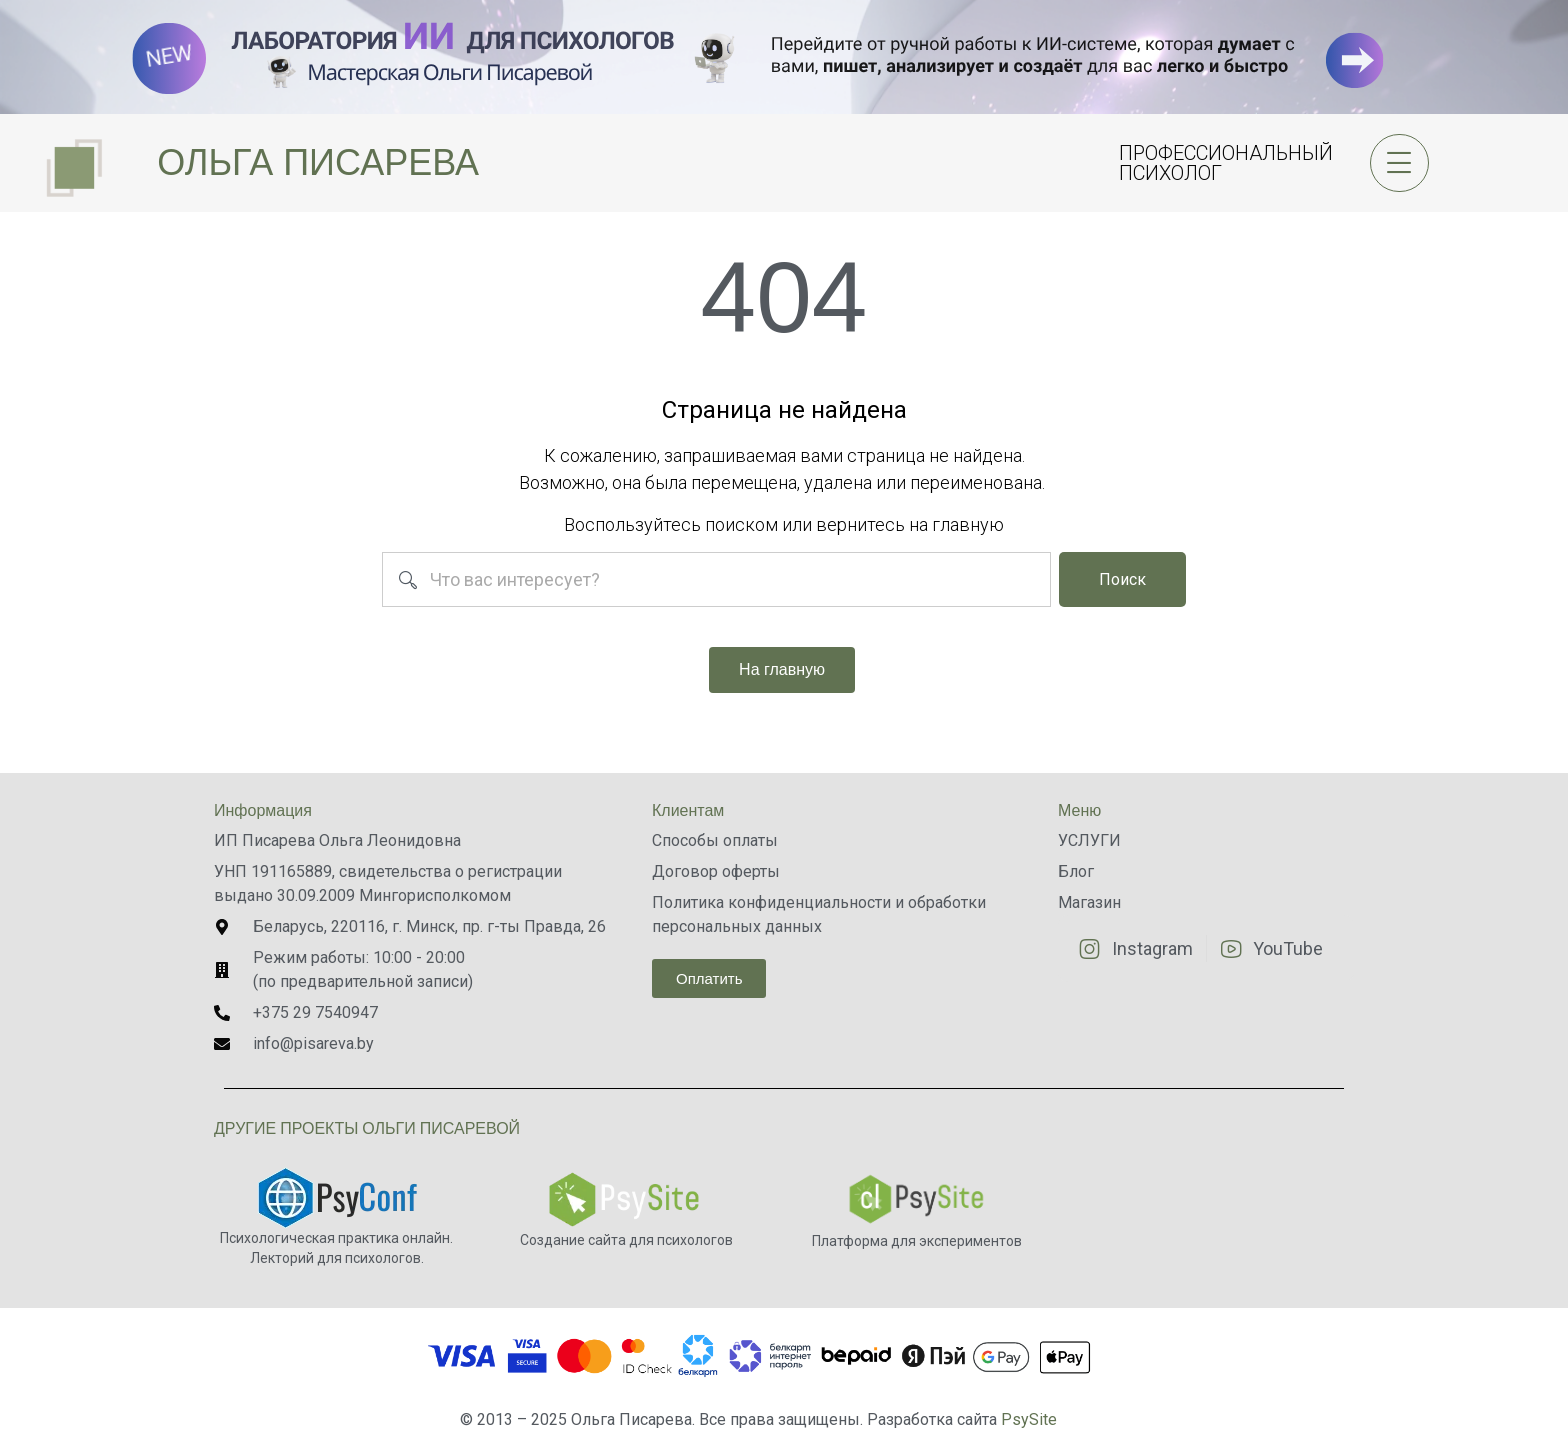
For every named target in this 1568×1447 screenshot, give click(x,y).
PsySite (1029, 1419)
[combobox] (717, 579)
